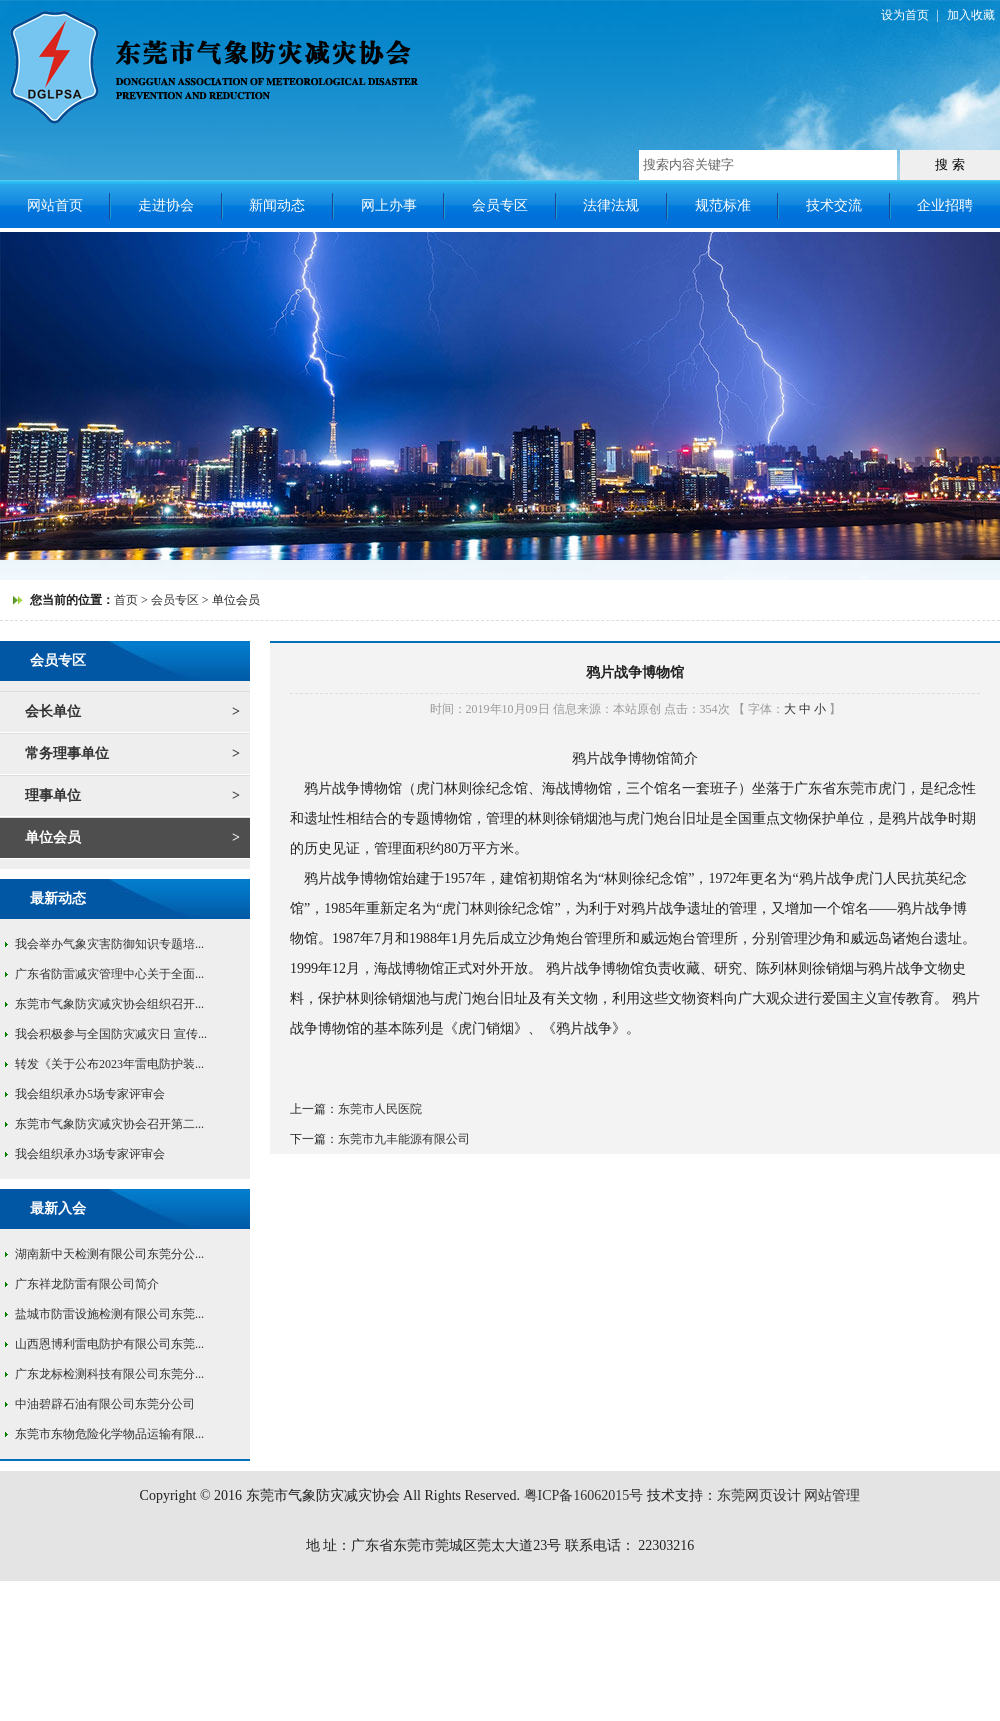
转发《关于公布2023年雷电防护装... (109, 1064)
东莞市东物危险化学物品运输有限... (109, 1434)
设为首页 (905, 15)
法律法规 (611, 205)
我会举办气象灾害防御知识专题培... (109, 944)
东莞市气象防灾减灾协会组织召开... (109, 1004)
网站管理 (832, 1495)
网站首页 (55, 205)
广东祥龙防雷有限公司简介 (87, 1284)
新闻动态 (277, 205)
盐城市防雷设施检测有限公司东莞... (109, 1314)
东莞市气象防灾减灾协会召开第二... (109, 1124)
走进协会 (166, 205)
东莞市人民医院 (380, 1109)
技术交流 (834, 205)
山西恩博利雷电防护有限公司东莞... (109, 1344)
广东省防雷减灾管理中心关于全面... (109, 974)
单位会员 (53, 837)
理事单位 (53, 795)
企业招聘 (945, 205)
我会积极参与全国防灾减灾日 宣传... (111, 1034)
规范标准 (723, 205)
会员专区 (500, 205)
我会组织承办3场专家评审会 (90, 1154)
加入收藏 (971, 15)
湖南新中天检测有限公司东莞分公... (109, 1254)
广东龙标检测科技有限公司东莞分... (109, 1374)
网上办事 (389, 205)
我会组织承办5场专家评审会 (90, 1094)
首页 (126, 600)
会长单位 (53, 711)
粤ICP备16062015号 (584, 1495)
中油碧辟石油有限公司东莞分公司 (105, 1404)
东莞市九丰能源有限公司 (404, 1139)
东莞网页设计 (759, 1495)
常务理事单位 (67, 753)
